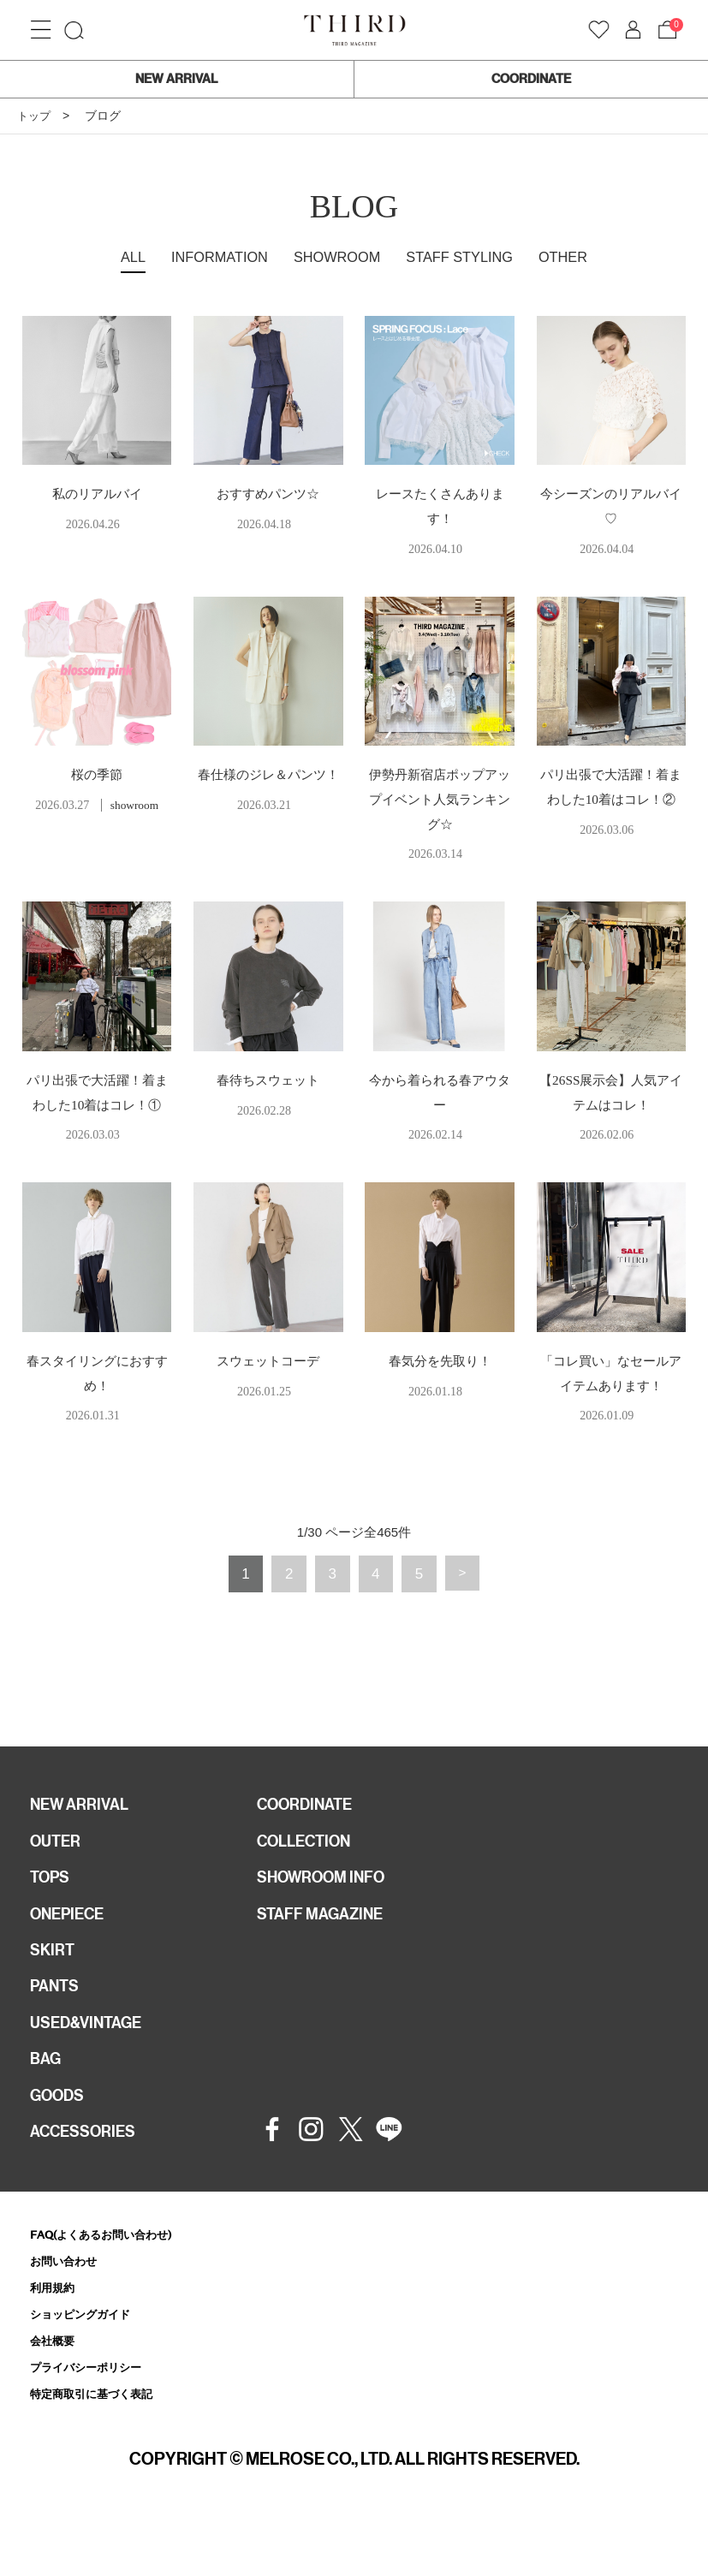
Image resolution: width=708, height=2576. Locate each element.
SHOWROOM (336, 256)
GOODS (60, 2141)
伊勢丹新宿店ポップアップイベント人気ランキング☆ (440, 799)
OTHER (579, 256)
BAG (47, 2102)
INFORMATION (208, 256)
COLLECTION (309, 1871)
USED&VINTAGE (91, 2064)
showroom (134, 805)
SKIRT (54, 1987)
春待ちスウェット (268, 1080)
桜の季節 (96, 774)
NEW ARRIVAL (176, 78)
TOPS (52, 1910)
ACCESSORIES (88, 2179)
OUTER (58, 1871)
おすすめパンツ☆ (268, 493)
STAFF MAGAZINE (326, 1948)
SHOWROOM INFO (328, 1910)
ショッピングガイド (88, 2366)
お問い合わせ (68, 2311)
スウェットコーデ (268, 1385)
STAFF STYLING (468, 256)
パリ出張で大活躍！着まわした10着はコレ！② (611, 799)
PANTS (57, 2025)
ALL (115, 256)
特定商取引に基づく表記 (100, 2449)
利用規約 (55, 2338)
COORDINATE (531, 78)
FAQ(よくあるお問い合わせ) (111, 2283)
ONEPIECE (71, 1948)
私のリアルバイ (97, 493)
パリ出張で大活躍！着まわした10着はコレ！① (96, 1105)
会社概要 (55, 2394)
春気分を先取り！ (440, 1385)
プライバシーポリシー (94, 2422)
